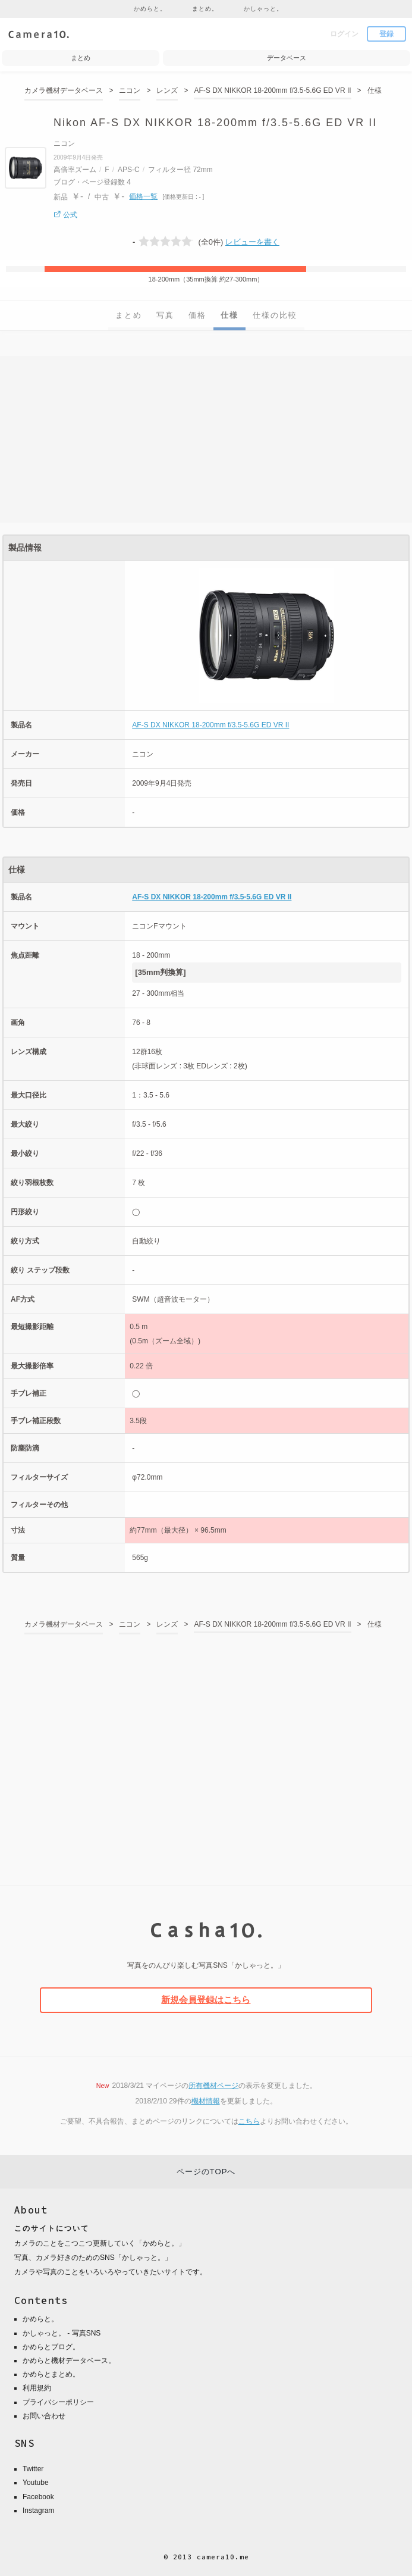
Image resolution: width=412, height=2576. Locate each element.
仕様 (229, 315)
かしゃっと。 (263, 8)
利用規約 (37, 2388)
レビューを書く (252, 241)
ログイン (344, 34)
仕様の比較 (275, 315)
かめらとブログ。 (51, 2347)
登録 (386, 34)
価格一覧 (143, 196)
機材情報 (205, 2101)
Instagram (38, 2510)
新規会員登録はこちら (205, 1999)
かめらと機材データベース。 (69, 2360)
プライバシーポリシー (58, 2402)
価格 (197, 315)
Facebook (38, 2497)
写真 (165, 315)
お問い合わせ (44, 2416)
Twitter (33, 2469)
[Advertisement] (206, 439)
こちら (249, 2121)
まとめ (128, 315)
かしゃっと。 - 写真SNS (61, 2333)
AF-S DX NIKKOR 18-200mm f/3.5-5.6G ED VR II (210, 725)
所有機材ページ (213, 2085)
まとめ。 (205, 8)
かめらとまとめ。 (51, 2374)
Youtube (36, 2482)
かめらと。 (150, 8)
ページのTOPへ (206, 2171)
